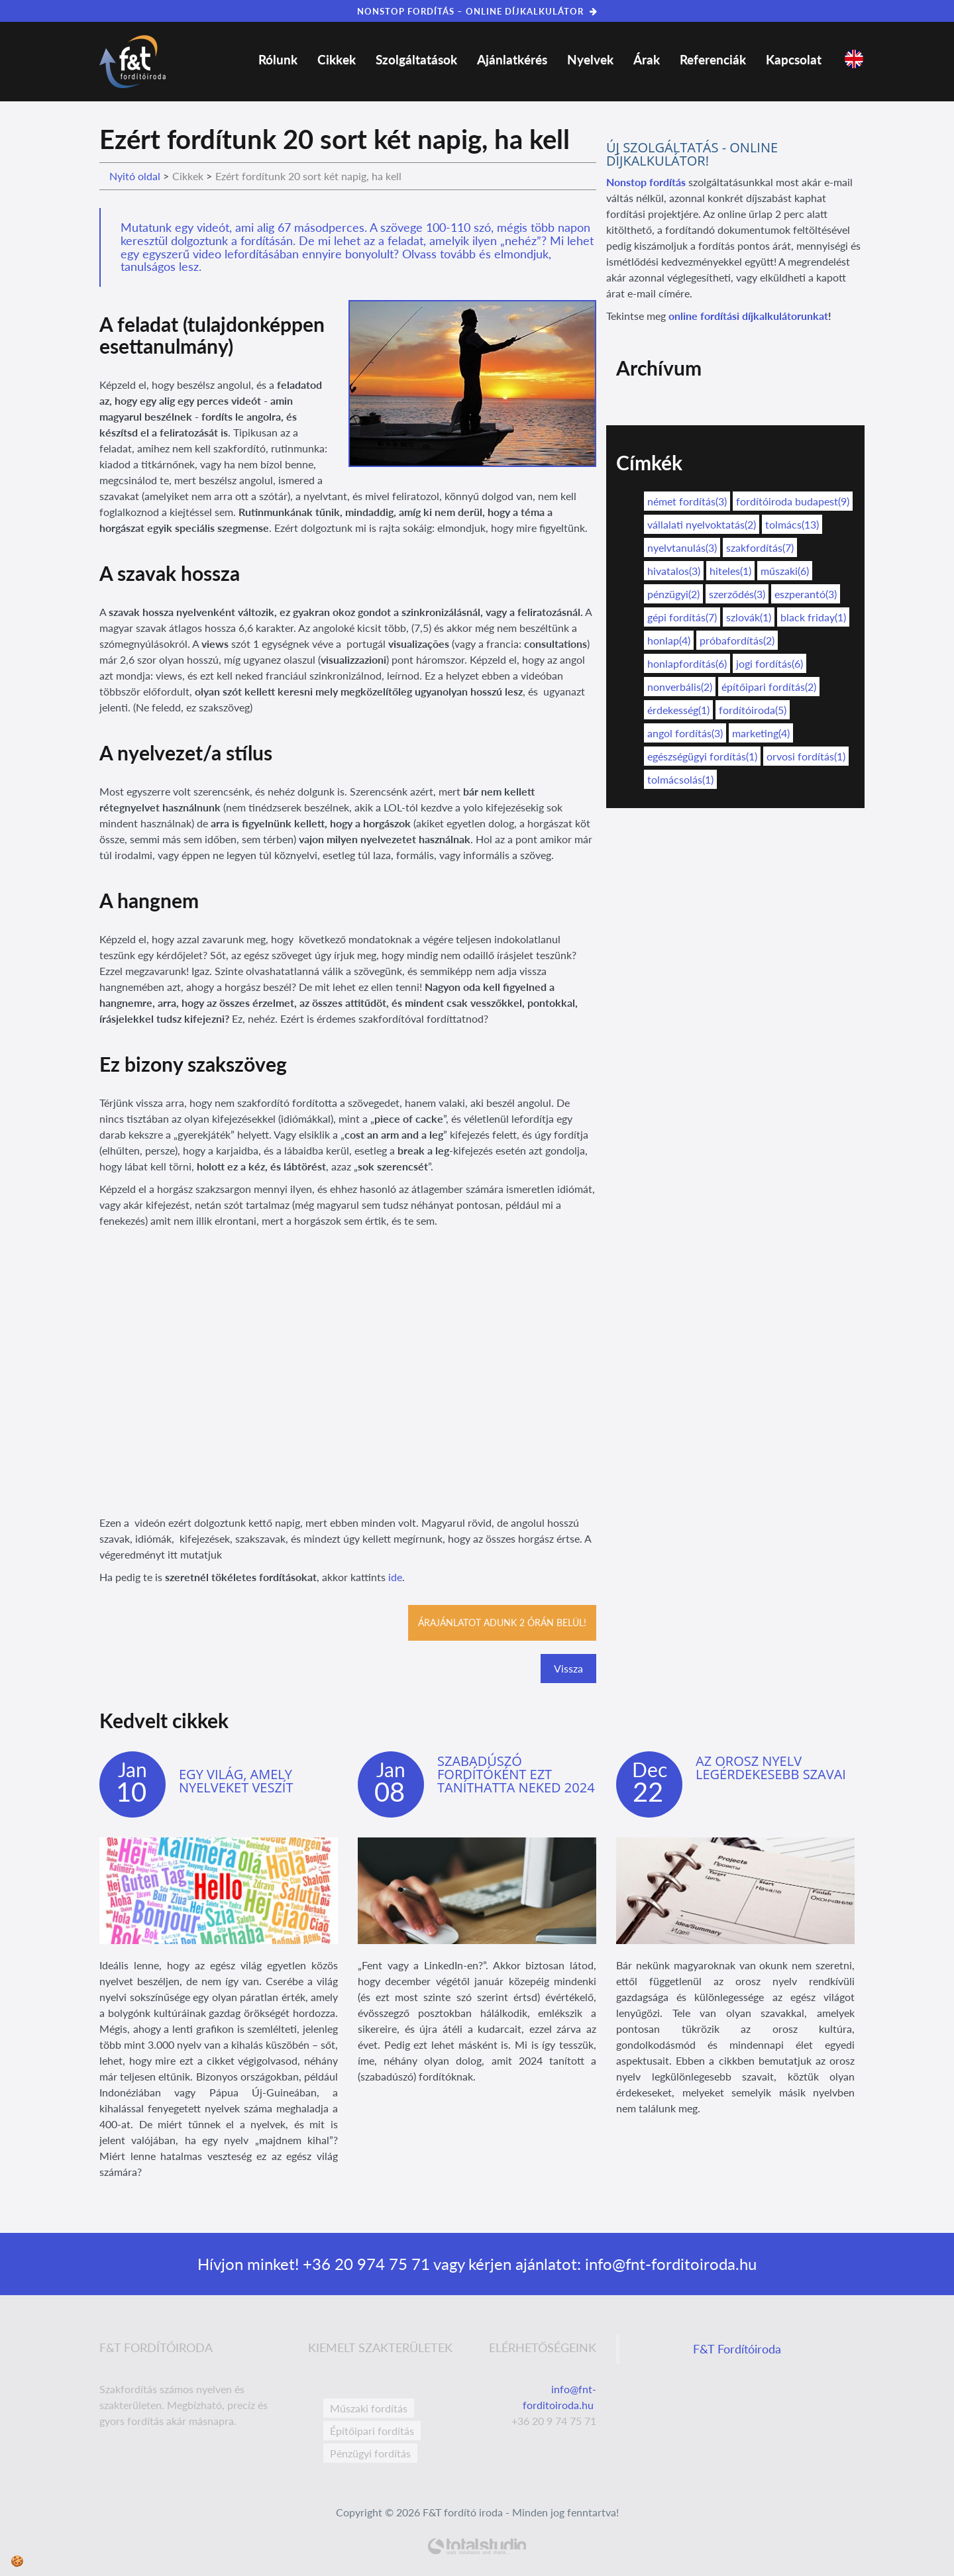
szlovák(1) (748, 617)
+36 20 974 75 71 (364, 2263)
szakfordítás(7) (760, 547)
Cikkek (336, 59)
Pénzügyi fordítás (370, 2453)
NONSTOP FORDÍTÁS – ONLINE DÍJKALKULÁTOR (477, 11)
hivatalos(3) (673, 570)
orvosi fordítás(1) (806, 756)
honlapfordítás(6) (687, 663)
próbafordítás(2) (737, 640)
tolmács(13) (792, 524)
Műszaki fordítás (368, 2408)
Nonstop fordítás (646, 182)
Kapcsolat (794, 59)
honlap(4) (668, 640)
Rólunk (277, 59)
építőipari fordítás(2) (768, 686)
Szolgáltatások (416, 59)
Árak (646, 59)
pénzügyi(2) (673, 594)
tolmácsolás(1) (680, 779)
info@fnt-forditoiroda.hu (669, 2263)
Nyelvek (590, 59)
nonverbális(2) (679, 686)
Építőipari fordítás (372, 2430)
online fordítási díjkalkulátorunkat (748, 315)
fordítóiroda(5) (752, 709)
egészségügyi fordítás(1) (702, 756)
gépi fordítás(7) (682, 617)
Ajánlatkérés (512, 59)
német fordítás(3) (687, 501)
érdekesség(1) (678, 709)
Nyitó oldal (134, 176)
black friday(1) (813, 617)
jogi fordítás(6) (769, 663)
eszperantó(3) (805, 594)
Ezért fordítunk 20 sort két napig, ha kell (308, 176)
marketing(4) (761, 733)
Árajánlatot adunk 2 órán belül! (502, 1622)
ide (395, 1577)
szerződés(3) (737, 594)
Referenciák (713, 59)
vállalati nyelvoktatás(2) (701, 524)
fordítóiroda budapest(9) (792, 501)
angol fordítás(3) (685, 733)
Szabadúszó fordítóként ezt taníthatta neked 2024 (516, 1774)
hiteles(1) (730, 570)
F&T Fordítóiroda (737, 2349)
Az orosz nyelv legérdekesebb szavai (771, 1767)
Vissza (568, 1668)
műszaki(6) (785, 570)
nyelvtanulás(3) (682, 547)
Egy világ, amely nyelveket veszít (236, 1780)
